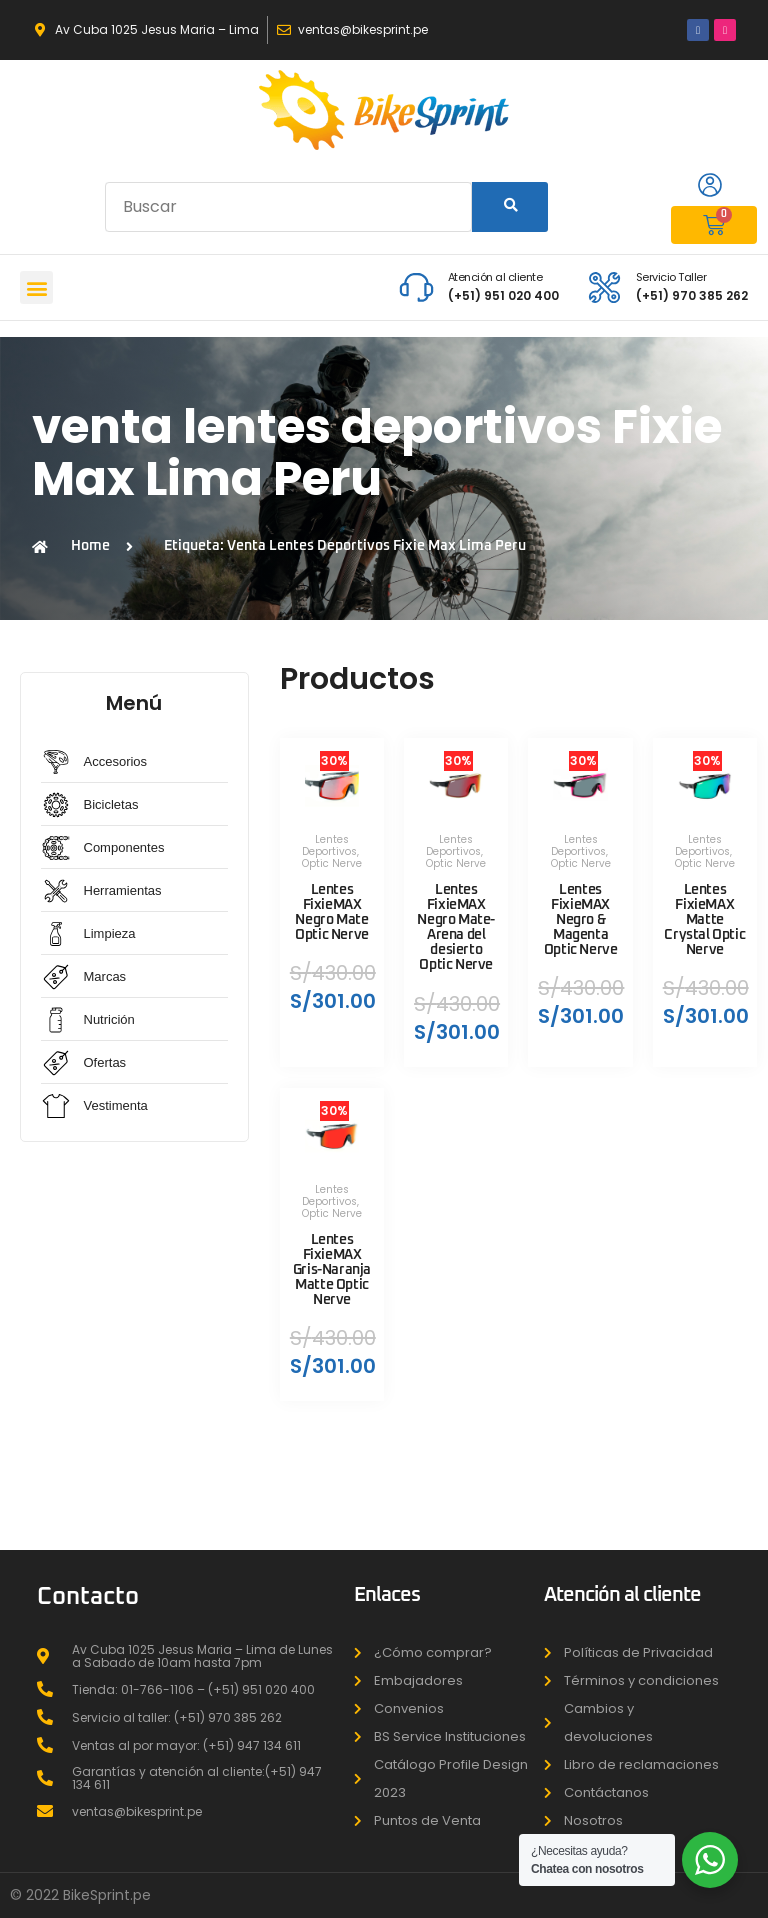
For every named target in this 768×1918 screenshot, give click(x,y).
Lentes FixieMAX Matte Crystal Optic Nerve (704, 920)
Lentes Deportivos (329, 845)
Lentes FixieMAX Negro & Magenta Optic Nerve (581, 920)
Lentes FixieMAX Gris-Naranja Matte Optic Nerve (332, 1270)
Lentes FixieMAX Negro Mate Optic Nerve (332, 912)
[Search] (509, 207)
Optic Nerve (332, 863)
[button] (36, 287)
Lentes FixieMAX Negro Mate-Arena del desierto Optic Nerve (456, 928)
